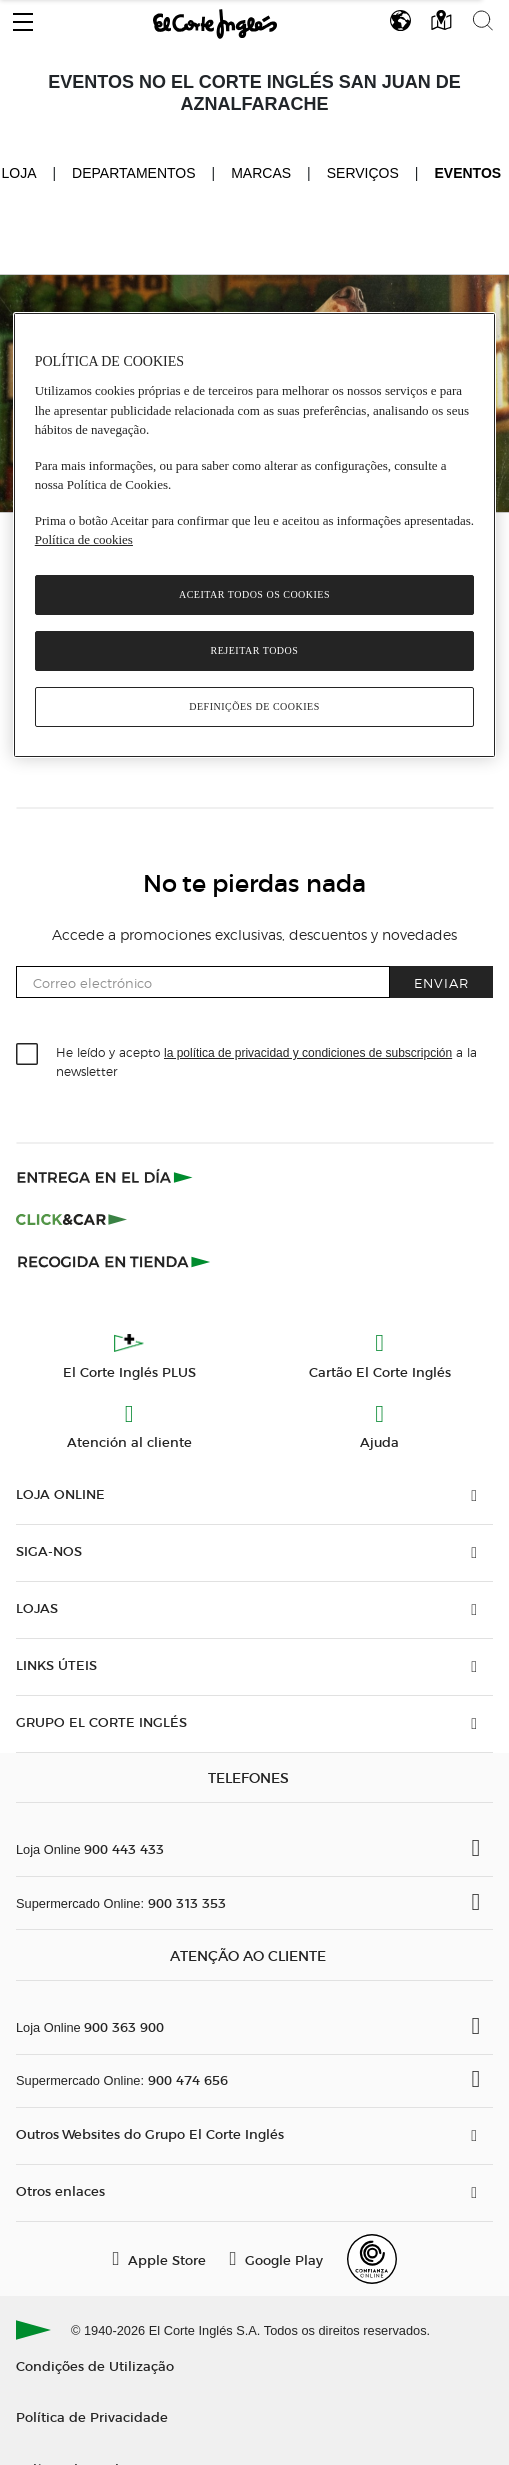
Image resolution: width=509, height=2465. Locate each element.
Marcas (261, 173)
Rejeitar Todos (255, 650)
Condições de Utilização (95, 2365)
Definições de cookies (254, 706)
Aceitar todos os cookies (254, 594)
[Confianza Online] (372, 2259)
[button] (23, 17)
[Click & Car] (71, 1219)
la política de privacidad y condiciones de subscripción (308, 1053)
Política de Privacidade (92, 2416)
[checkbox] (28, 1055)
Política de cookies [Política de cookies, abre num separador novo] (84, 539)
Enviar (441, 982)
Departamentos (133, 173)
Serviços (363, 173)
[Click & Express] (106, 1177)
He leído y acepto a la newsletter (266, 1061)
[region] (255, 535)
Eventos (467, 173)
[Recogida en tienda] (114, 1261)
